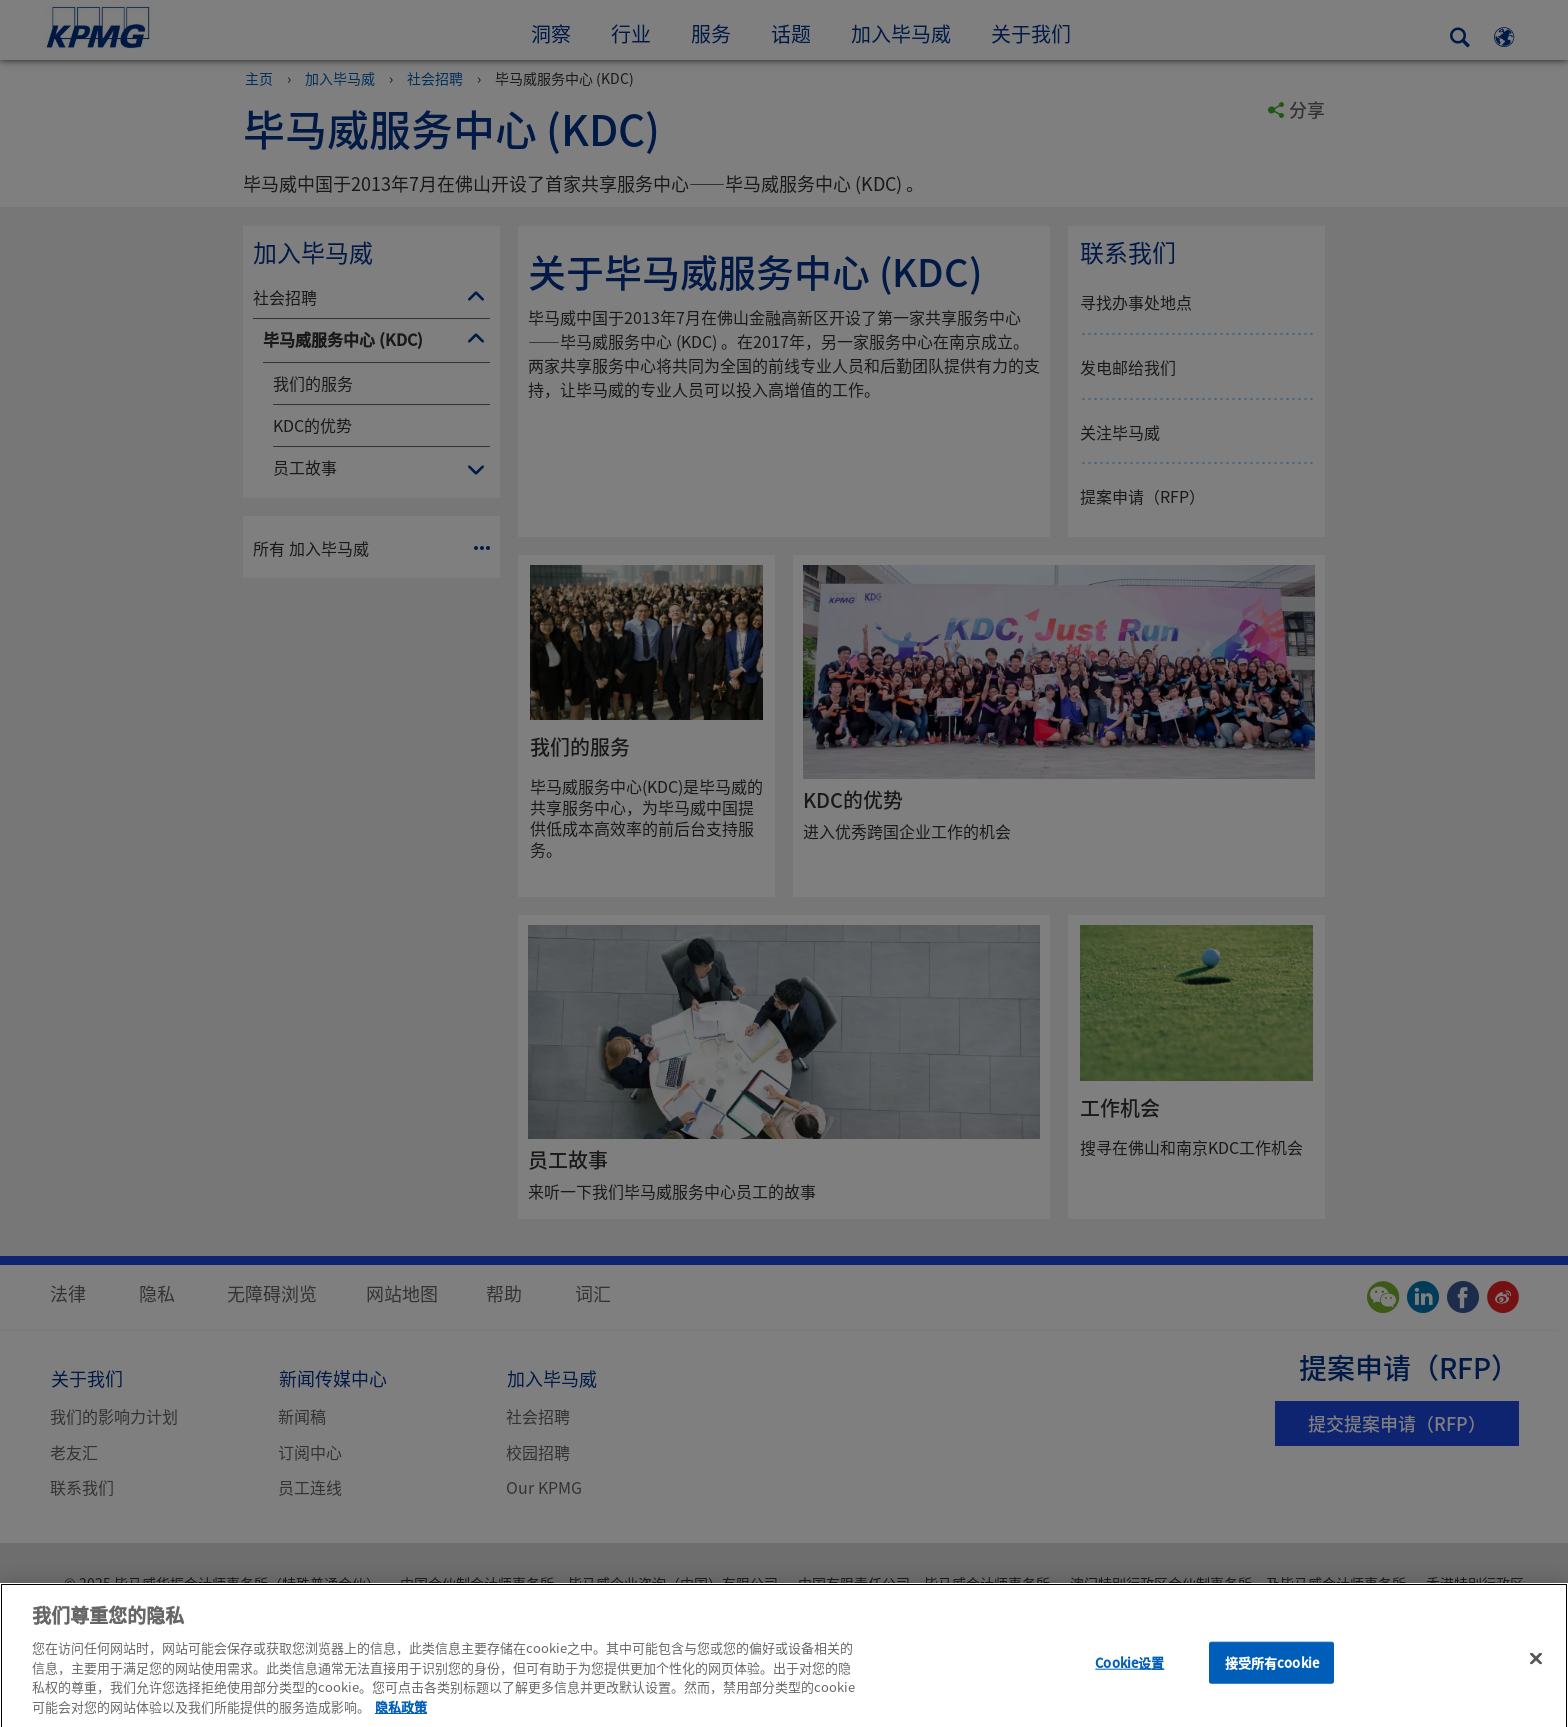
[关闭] (1536, 1678)
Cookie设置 (1129, 1681)
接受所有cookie (1272, 1681)
